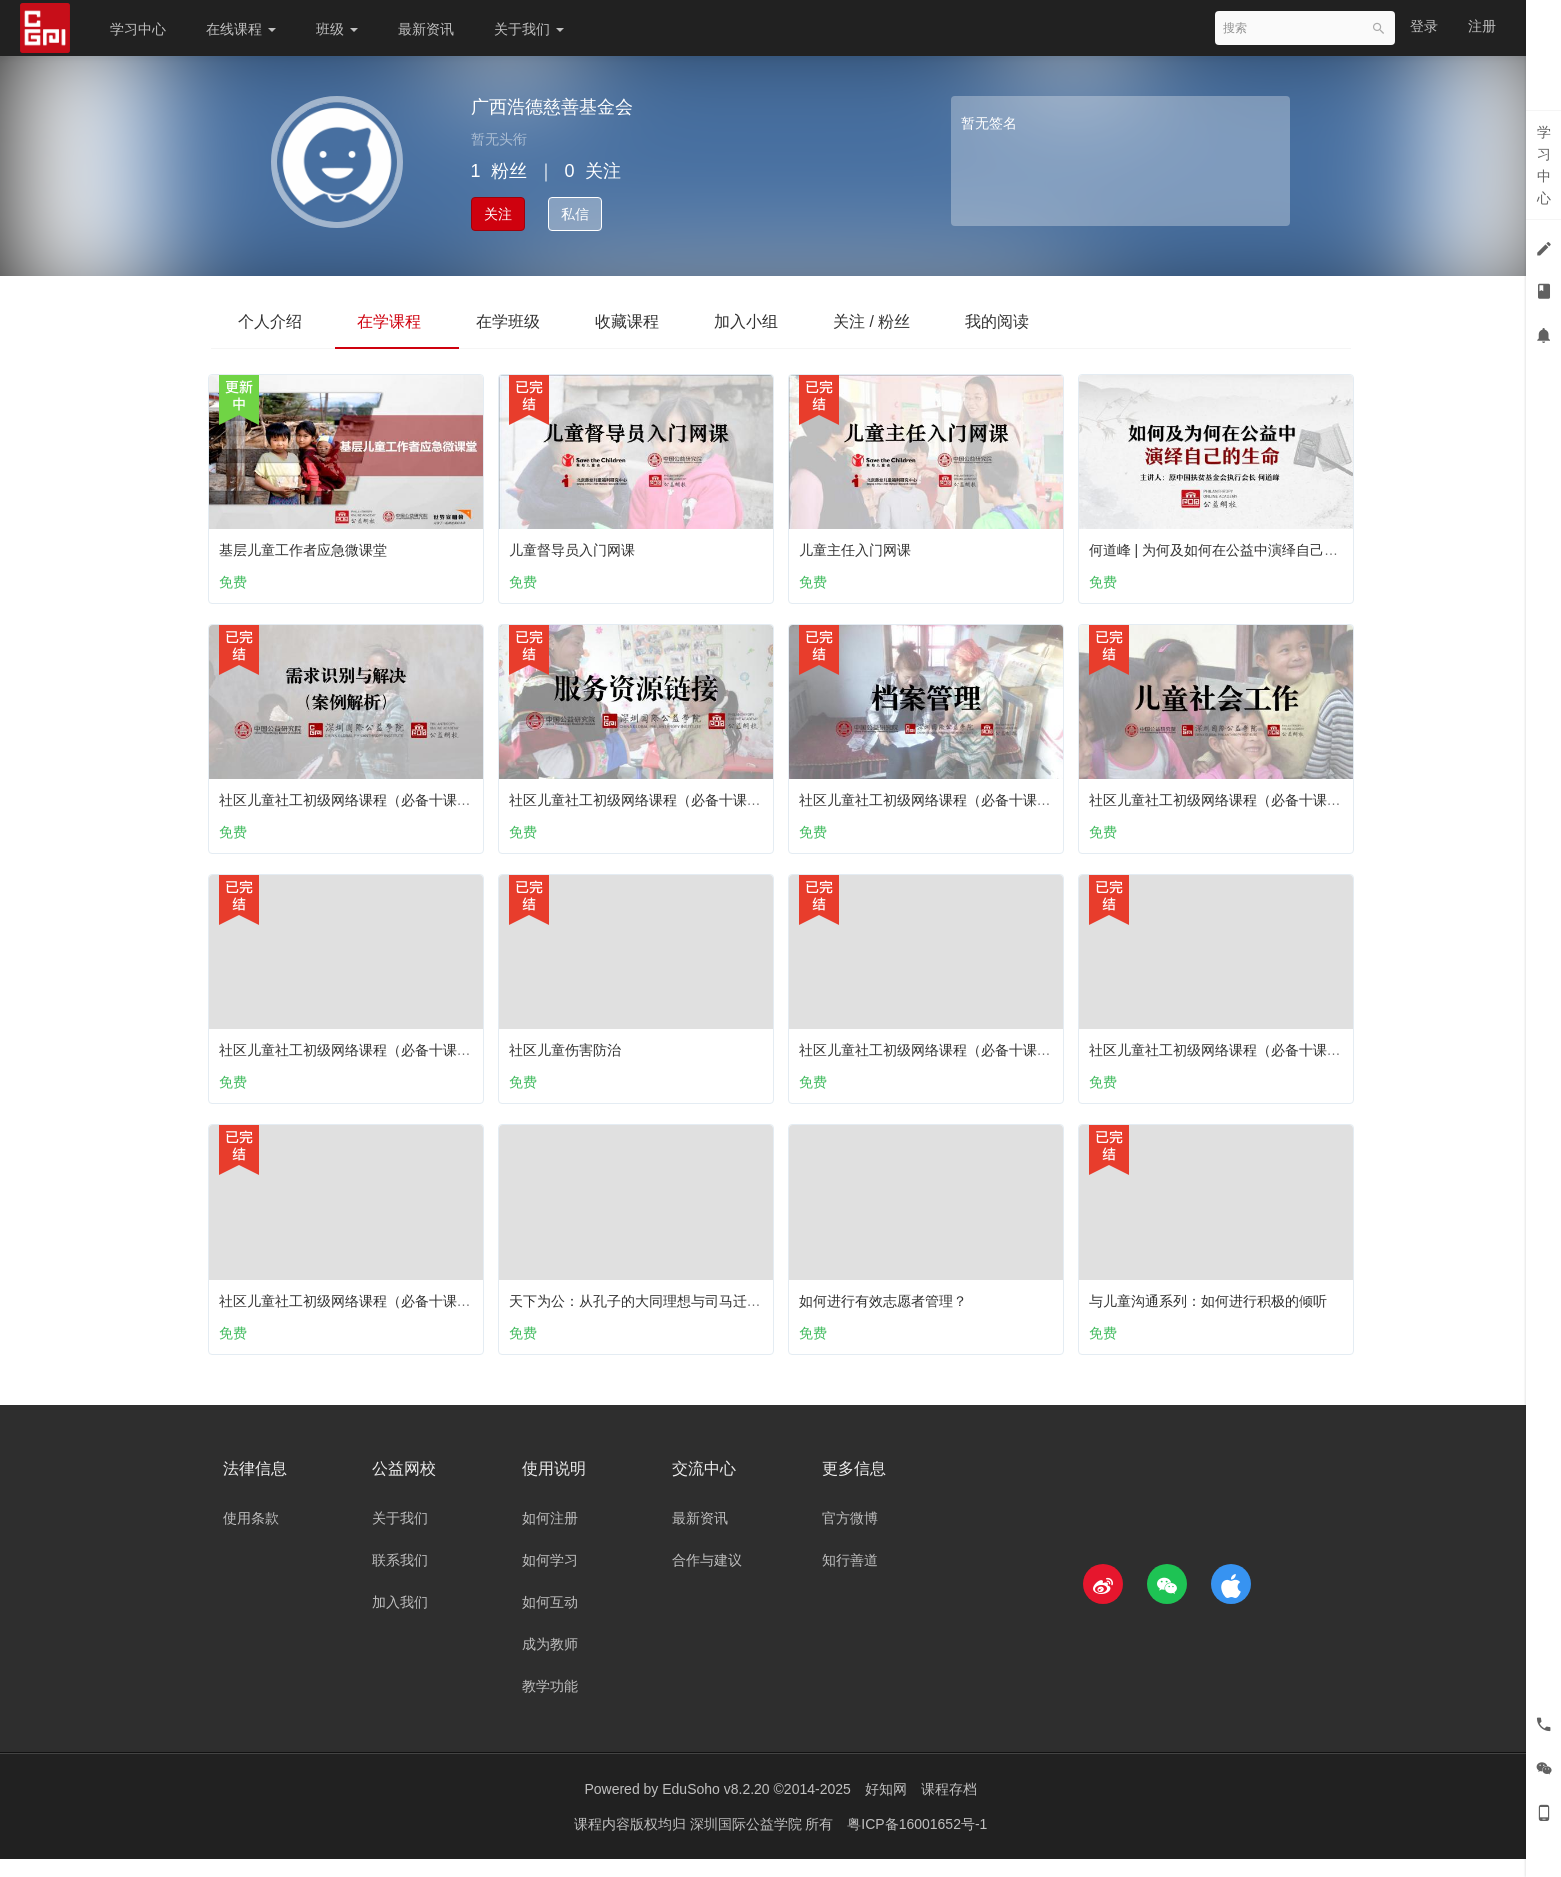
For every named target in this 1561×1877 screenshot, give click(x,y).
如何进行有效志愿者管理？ (888, 1309)
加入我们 (400, 1620)
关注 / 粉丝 (899, 321)
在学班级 (521, 321)
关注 (498, 214)
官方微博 (850, 1536)
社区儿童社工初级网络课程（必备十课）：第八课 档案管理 (988, 800)
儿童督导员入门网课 (577, 545)
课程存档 (949, 1807)
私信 (575, 214)
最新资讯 (426, 29)
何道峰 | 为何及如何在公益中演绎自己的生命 (1232, 545)
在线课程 (241, 29)
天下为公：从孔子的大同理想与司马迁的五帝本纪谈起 (682, 1309)
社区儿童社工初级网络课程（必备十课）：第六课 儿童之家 (408, 1054)
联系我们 (400, 1578)
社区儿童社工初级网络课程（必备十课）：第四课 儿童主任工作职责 (436, 1309)
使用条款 (251, 1536)
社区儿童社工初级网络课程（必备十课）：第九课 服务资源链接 (712, 800)
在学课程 (397, 321)
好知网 (886, 1807)
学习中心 (138, 29)
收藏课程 (645, 321)
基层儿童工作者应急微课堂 (308, 545)
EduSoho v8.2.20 (715, 1807)
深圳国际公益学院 (748, 1842)
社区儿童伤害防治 (570, 1054)
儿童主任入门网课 (860, 545)
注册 (1482, 26)
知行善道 (850, 1578)
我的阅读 (1030, 321)
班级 (337, 29)
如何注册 (550, 1536)
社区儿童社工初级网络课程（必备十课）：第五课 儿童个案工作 (1002, 1054)
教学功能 (550, 1704)
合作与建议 (707, 1578)
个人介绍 (273, 321)
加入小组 (769, 321)
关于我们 (529, 29)
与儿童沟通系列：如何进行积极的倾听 (1213, 1309)
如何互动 (550, 1620)
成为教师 (550, 1662)
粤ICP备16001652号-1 (917, 1842)
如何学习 (550, 1578)
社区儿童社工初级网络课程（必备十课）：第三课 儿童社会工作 (1292, 800)
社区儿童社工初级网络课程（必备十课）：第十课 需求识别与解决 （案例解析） (473, 800)
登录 (1424, 26)
